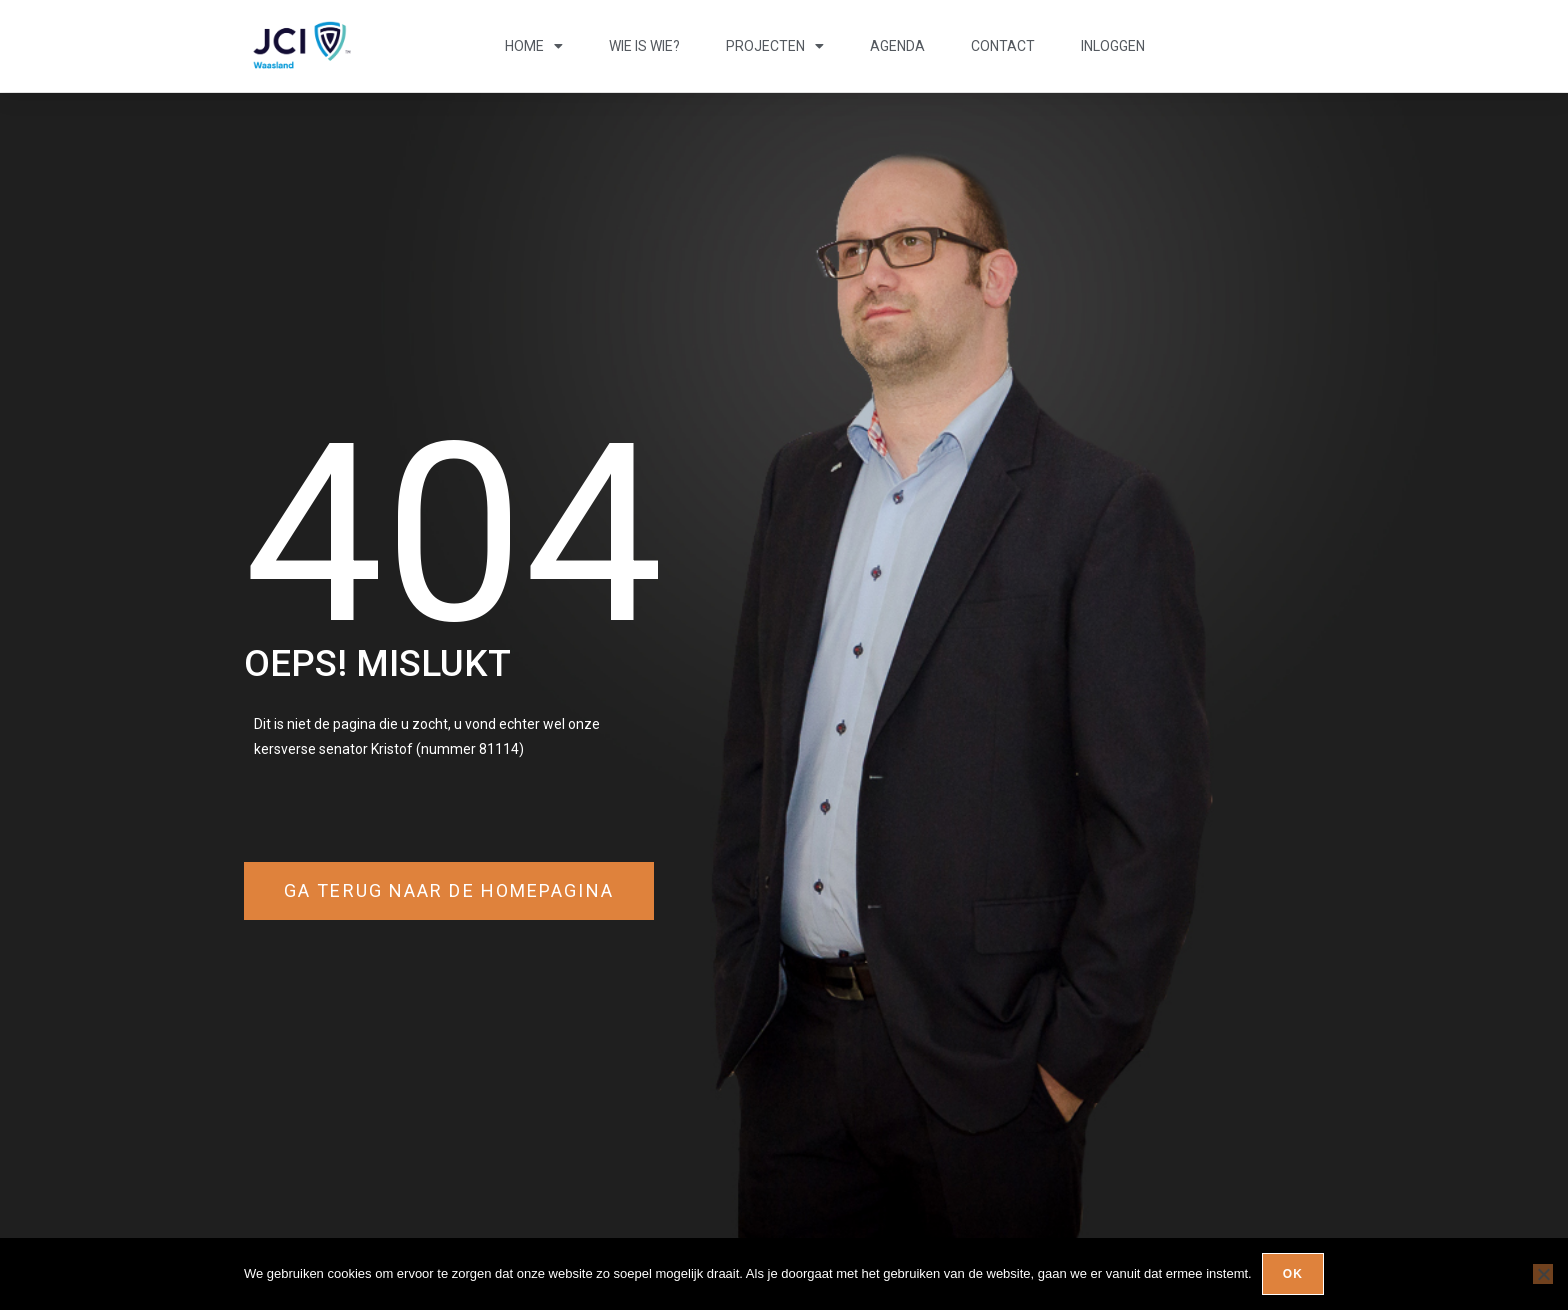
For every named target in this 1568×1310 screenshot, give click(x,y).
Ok (1293, 1274)
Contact (1003, 46)
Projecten (775, 46)
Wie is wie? (644, 46)
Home (534, 46)
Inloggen (1113, 46)
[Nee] (1543, 1274)
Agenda (897, 46)
